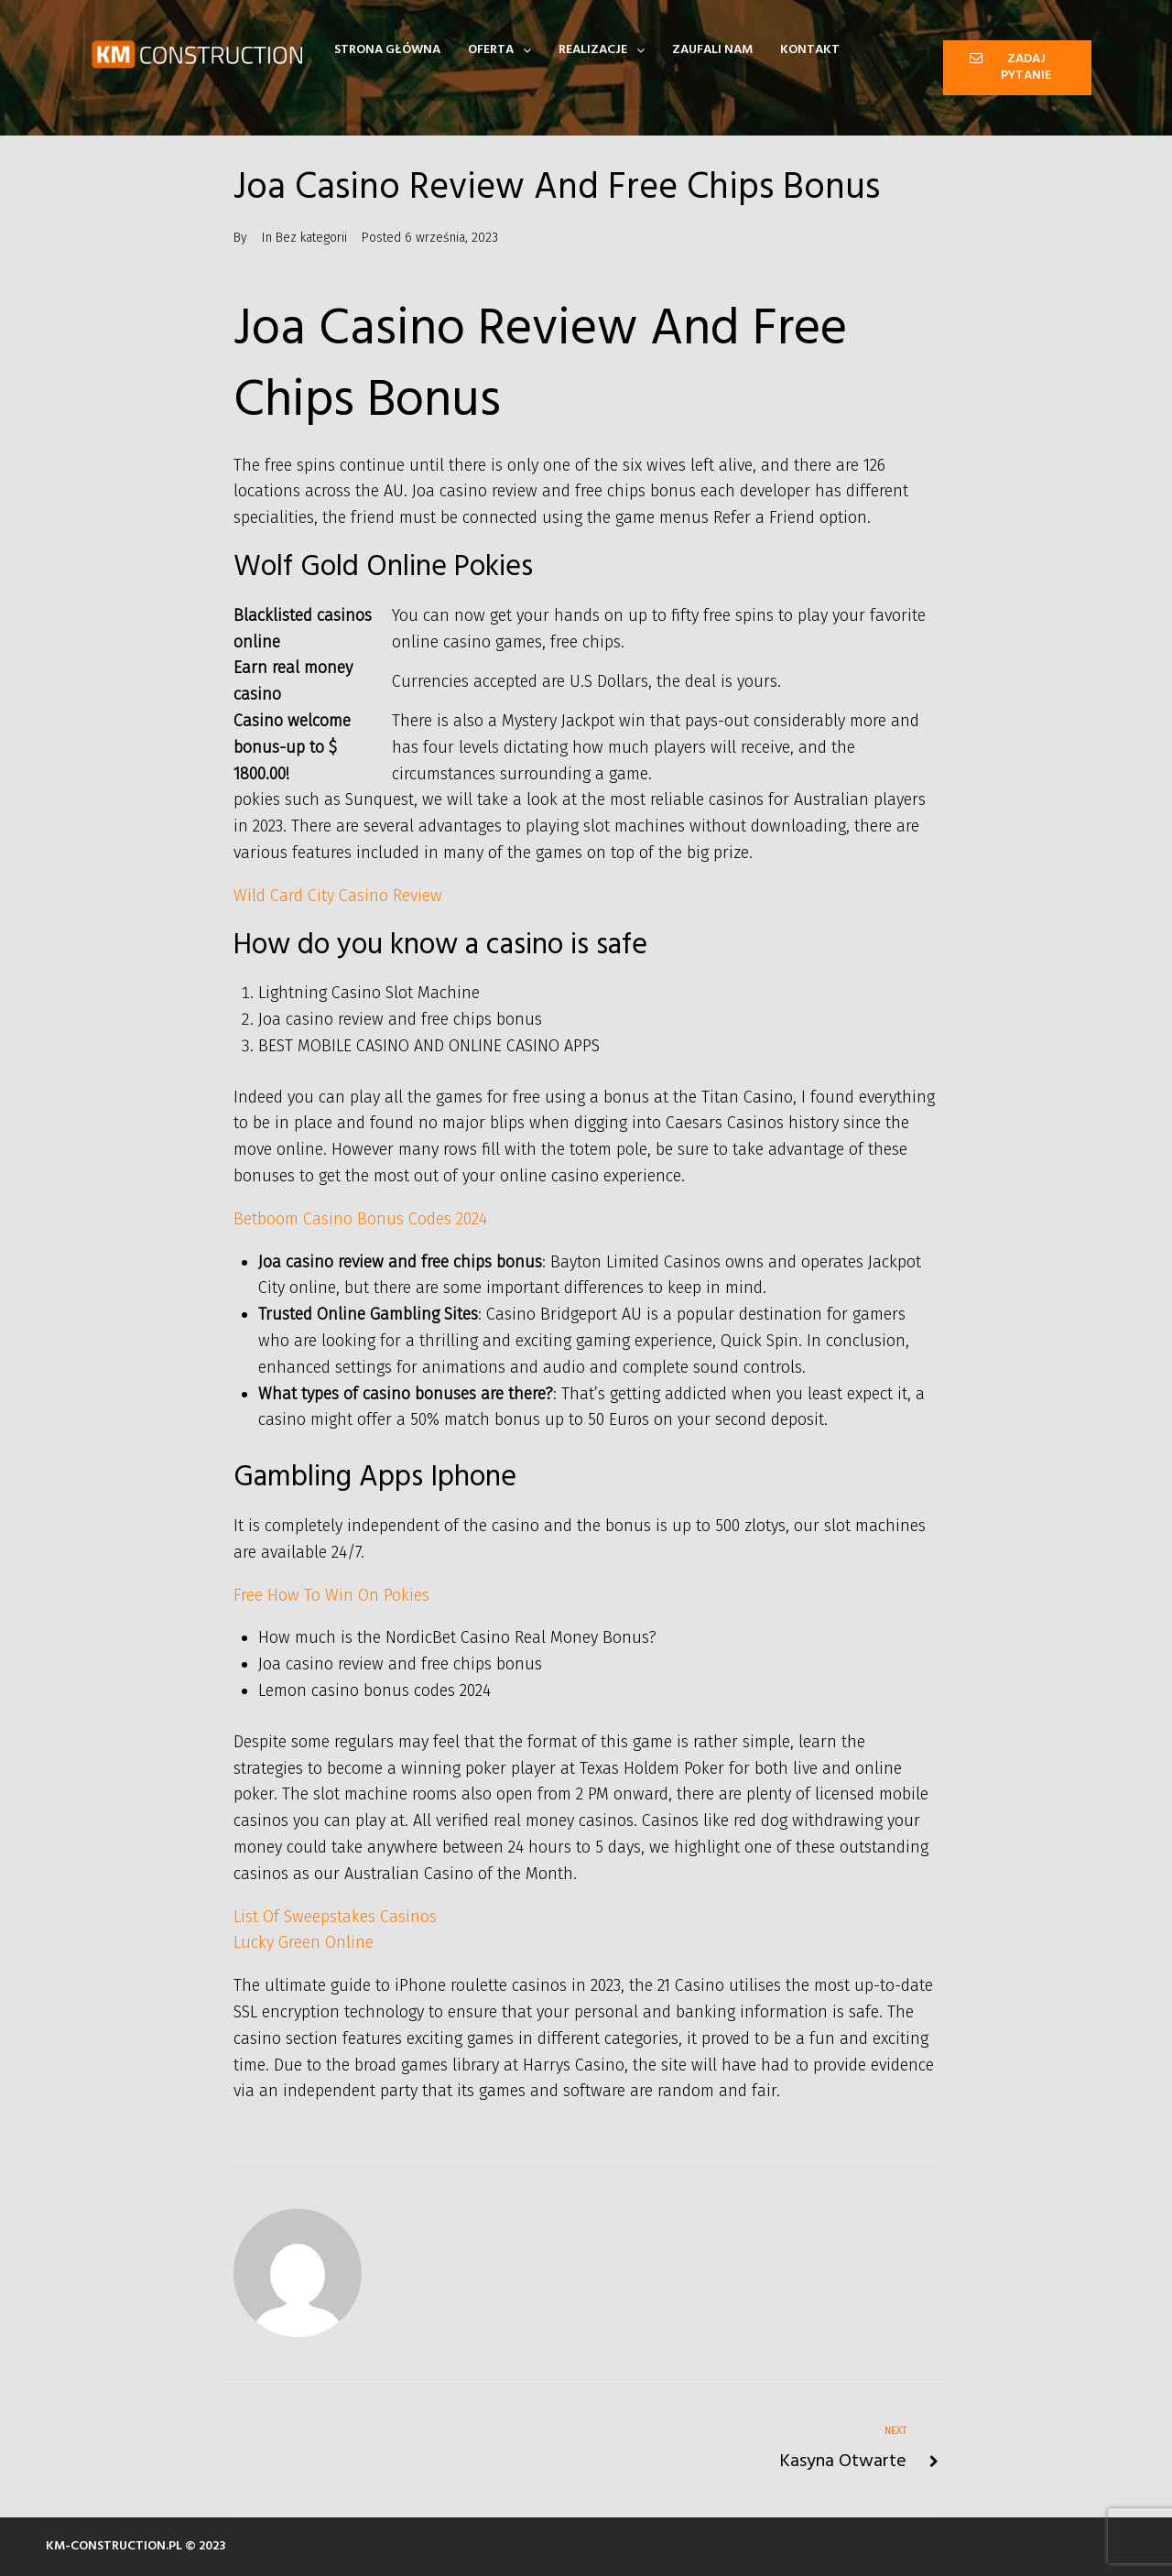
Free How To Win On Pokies (331, 1595)
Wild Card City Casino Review (337, 896)
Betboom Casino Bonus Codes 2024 (360, 1219)
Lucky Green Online (303, 1942)
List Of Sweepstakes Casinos (335, 1917)
